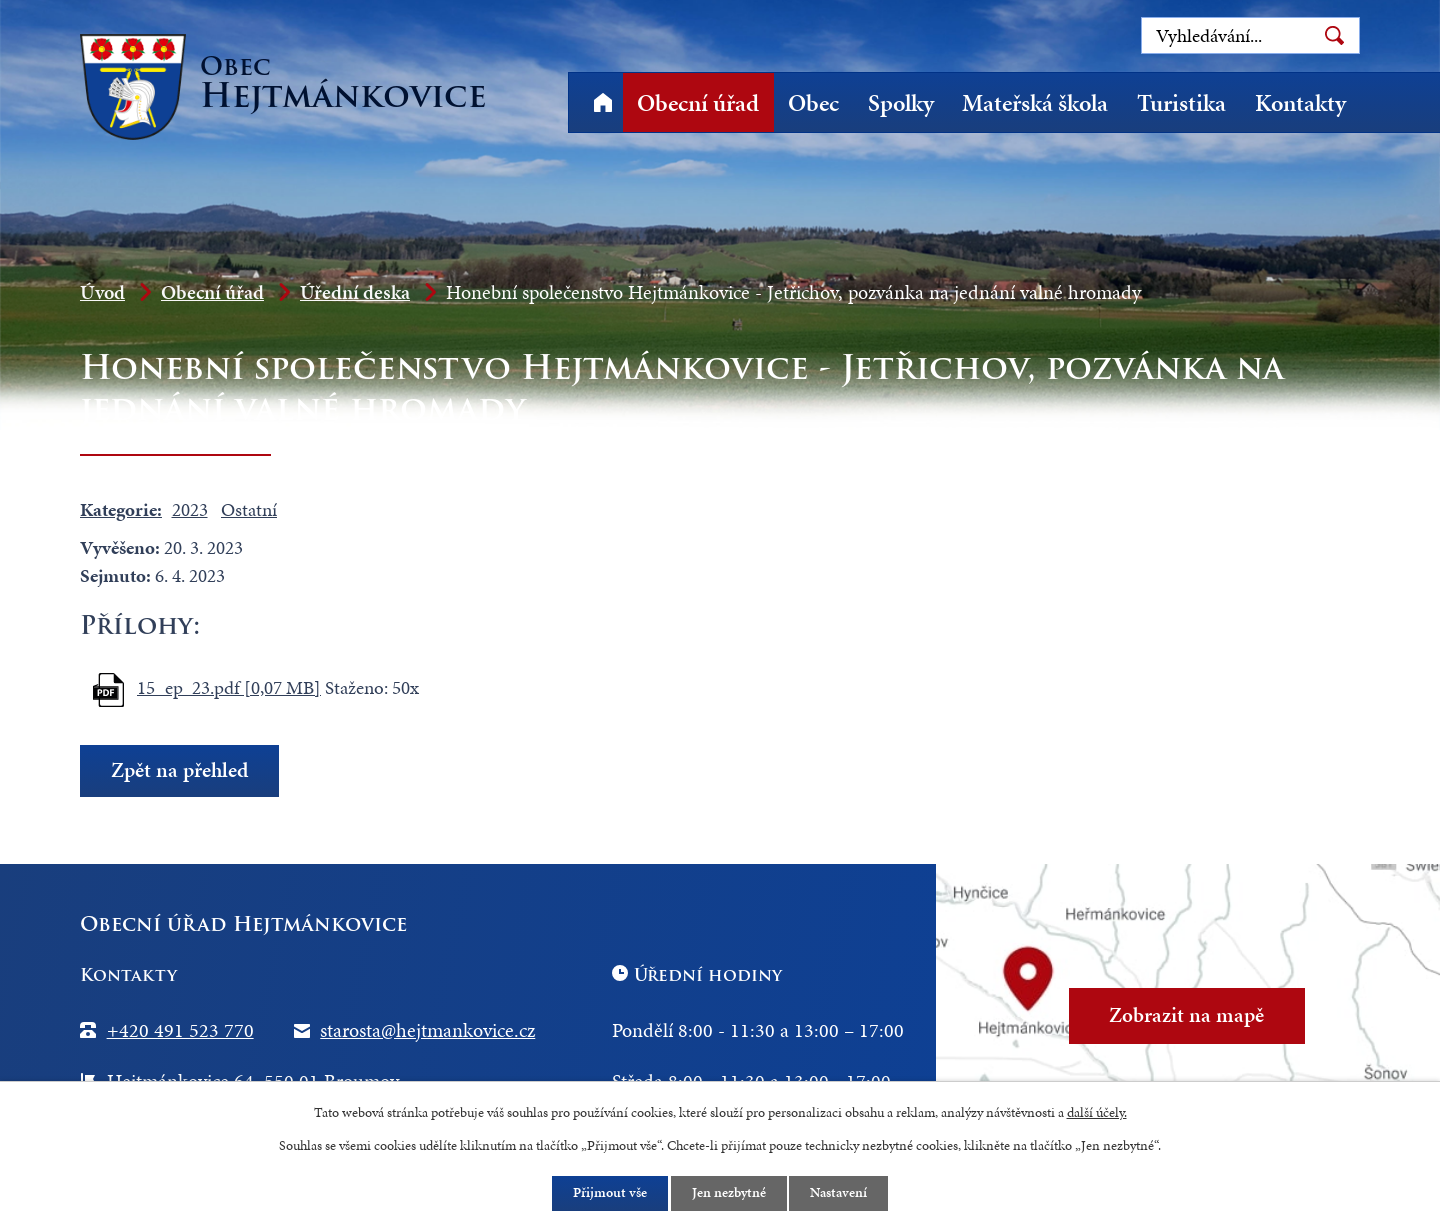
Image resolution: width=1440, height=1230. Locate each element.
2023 (190, 509)
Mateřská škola (1035, 103)
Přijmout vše (610, 1193)
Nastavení (839, 1193)
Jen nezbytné (729, 1193)
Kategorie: (121, 509)
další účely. (1097, 1111)
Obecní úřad (698, 103)
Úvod (602, 102)
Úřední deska (355, 292)
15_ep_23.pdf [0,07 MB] (229, 687)
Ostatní (249, 509)
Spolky (901, 103)
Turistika (1181, 103)
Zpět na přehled (179, 770)
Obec (813, 103)
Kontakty (1300, 103)
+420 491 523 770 (180, 1030)
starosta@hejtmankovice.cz (427, 1030)
